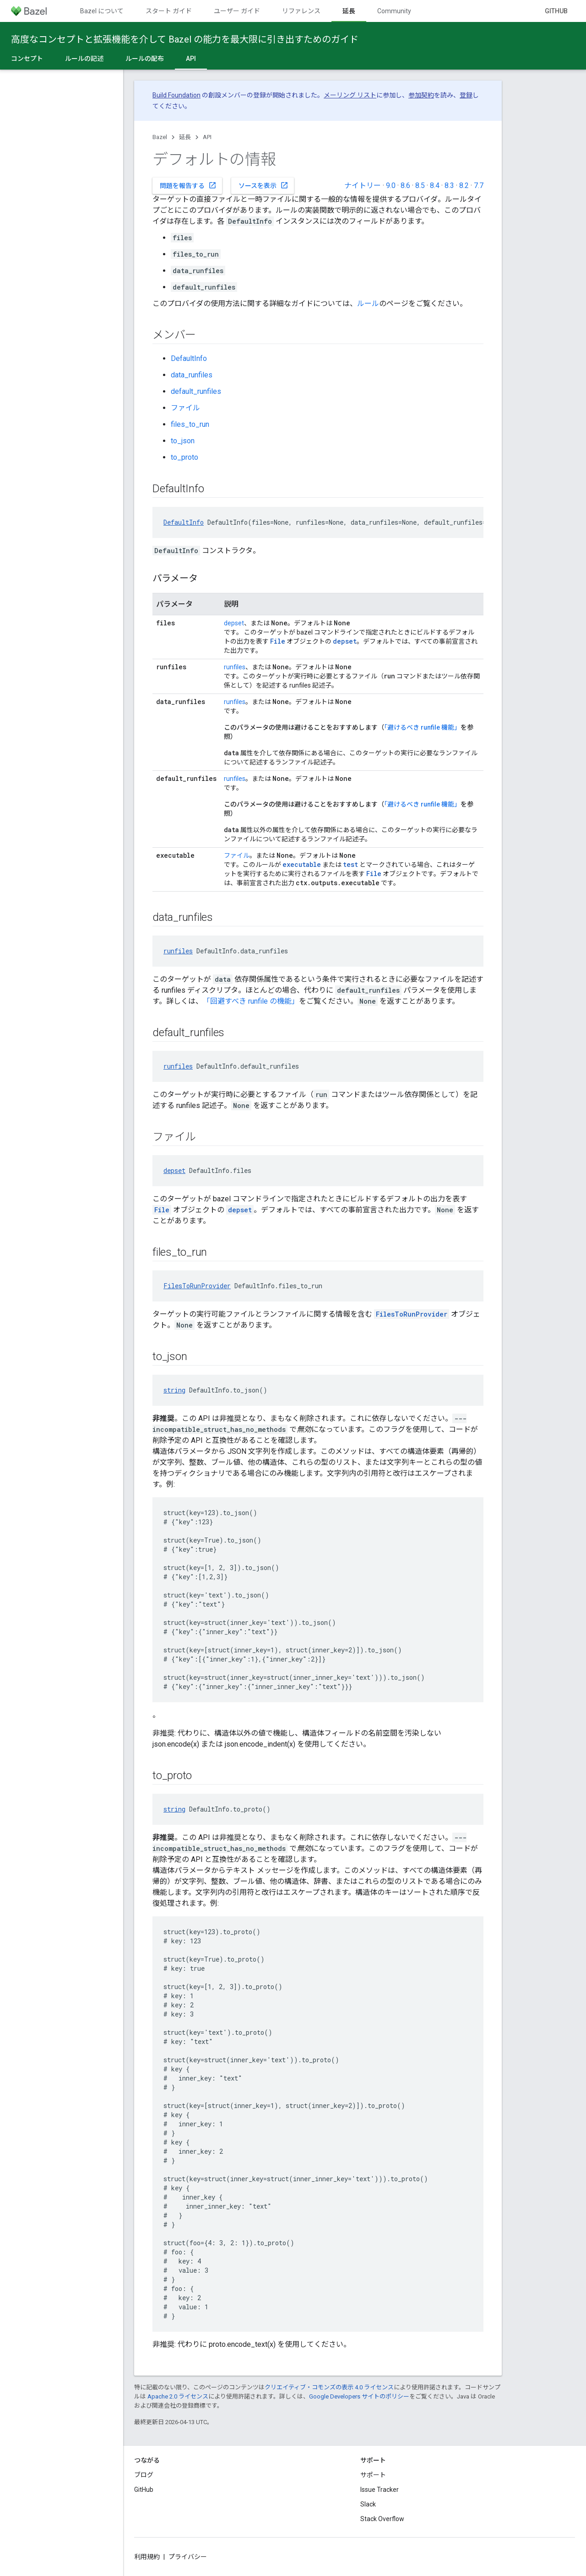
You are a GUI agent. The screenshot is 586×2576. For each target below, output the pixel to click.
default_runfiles (196, 391)
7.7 (478, 185)
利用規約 (147, 2556)
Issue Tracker (379, 2489)
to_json (183, 440)
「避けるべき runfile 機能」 (422, 727)
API (207, 137)
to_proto (184, 457)
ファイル (185, 407)
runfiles (234, 667)
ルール (368, 303)
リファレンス (301, 11)
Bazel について (102, 11)
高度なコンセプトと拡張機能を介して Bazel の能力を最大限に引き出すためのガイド (184, 39)
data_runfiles (191, 375)
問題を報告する (188, 185)
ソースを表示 (263, 185)
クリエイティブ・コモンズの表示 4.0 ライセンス (329, 2387)
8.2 (464, 185)
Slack (368, 2504)
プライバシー (187, 2556)
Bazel (159, 137)
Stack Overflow (382, 2518)
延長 (185, 137)
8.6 (405, 185)
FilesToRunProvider (197, 1285)
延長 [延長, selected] (348, 11)
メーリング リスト (350, 95)
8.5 (420, 185)
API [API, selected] (191, 58)
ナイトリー (362, 185)
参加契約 (421, 95)
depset (234, 623)
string (174, 1390)
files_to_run (190, 424)
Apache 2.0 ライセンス (177, 2396)
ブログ (143, 2475)
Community (394, 11)
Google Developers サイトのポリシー (359, 2396)
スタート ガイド (169, 11)
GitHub (556, 11)
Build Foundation (176, 95)
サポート (373, 2475)
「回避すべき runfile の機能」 (251, 1001)
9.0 (391, 185)
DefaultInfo (189, 358)
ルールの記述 (84, 58)
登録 (466, 95)
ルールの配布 (144, 58)
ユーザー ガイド (237, 11)
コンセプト (27, 58)
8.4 (435, 185)
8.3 (449, 185)
